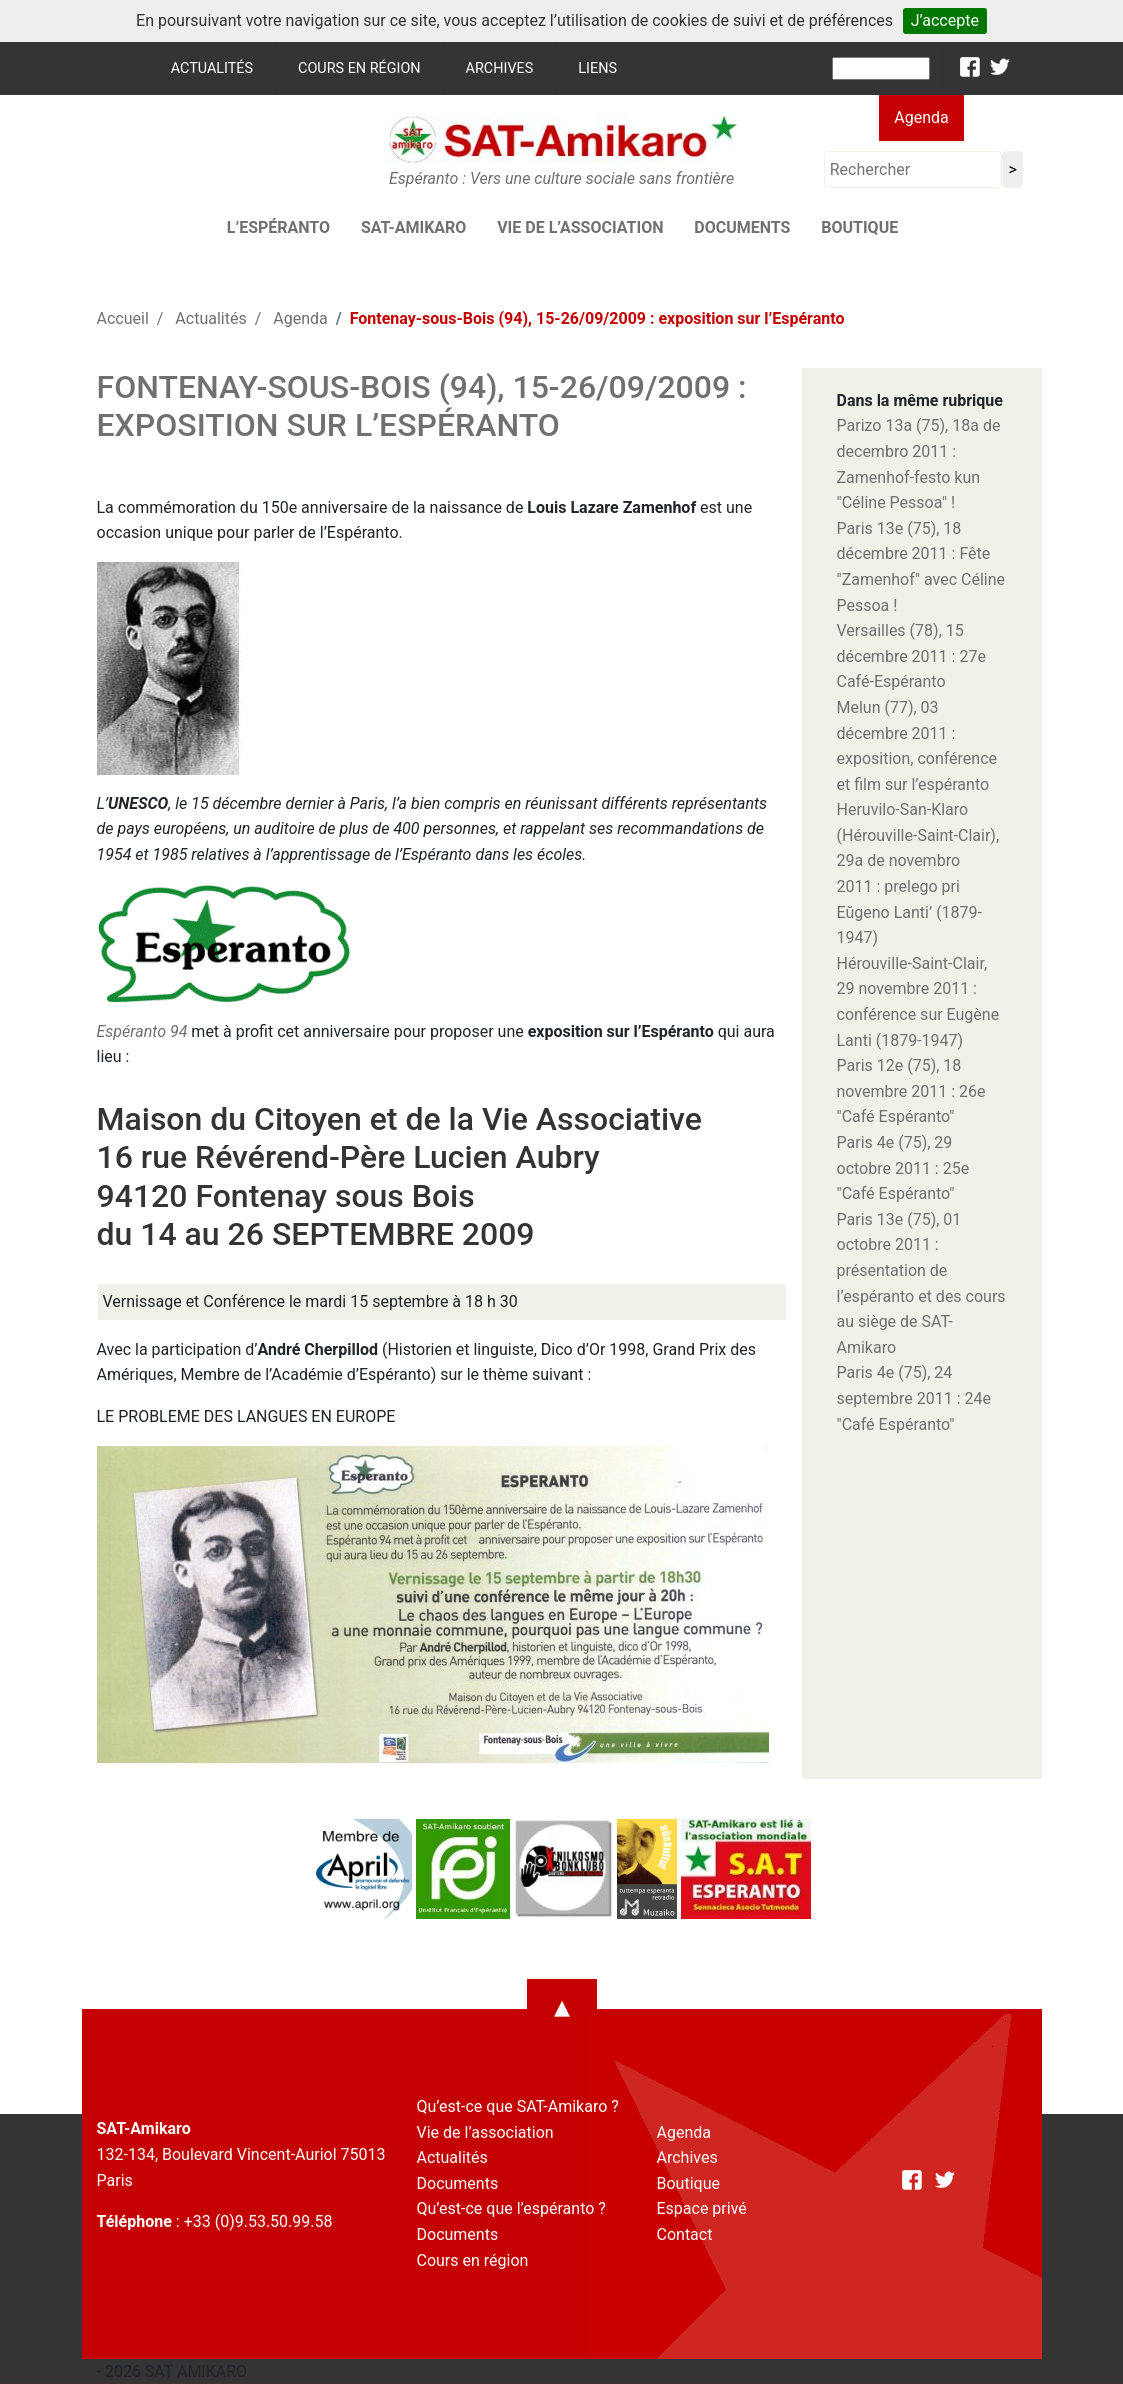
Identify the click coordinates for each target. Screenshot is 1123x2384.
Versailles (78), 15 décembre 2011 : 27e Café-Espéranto (911, 656)
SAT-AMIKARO (413, 227)
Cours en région (359, 68)
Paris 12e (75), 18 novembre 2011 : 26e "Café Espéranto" (911, 1091)
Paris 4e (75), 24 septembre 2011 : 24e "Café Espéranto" (914, 1398)
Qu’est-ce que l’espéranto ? (511, 2208)
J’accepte (945, 20)
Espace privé (702, 2208)
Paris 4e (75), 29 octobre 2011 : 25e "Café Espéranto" (903, 1168)
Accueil (123, 318)
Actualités (212, 68)
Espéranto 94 (142, 1031)
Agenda (921, 117)
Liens (597, 68)
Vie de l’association (580, 227)
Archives (500, 68)
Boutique (859, 227)
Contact (685, 2234)
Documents (742, 227)
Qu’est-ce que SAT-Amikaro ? (518, 2106)
